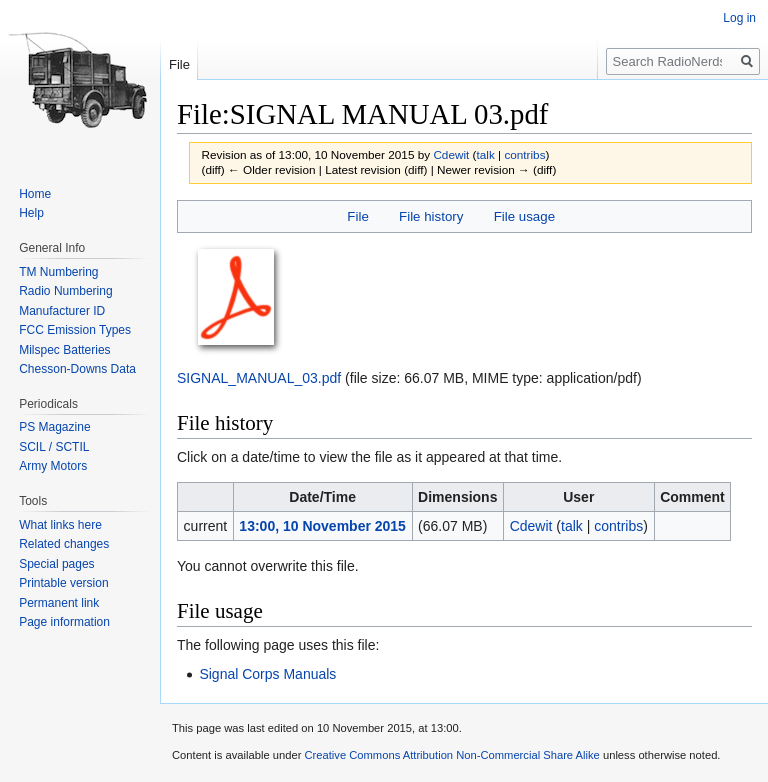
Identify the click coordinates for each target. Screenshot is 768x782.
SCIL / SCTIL (54, 447)
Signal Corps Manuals (267, 674)
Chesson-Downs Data (77, 369)
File (357, 216)
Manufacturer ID (62, 311)
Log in (739, 18)
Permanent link (59, 603)
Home (35, 194)
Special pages (56, 564)
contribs (524, 154)
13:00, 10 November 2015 (322, 526)
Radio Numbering (65, 291)
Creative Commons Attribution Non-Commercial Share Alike (451, 755)
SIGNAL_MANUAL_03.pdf (259, 378)
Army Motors (53, 466)
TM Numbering (58, 272)
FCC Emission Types (75, 330)
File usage (524, 216)
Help (31, 213)
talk (485, 154)
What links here (60, 525)
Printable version (63, 583)
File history (431, 216)
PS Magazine (54, 427)
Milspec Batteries (64, 350)
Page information (64, 622)
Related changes (64, 544)
